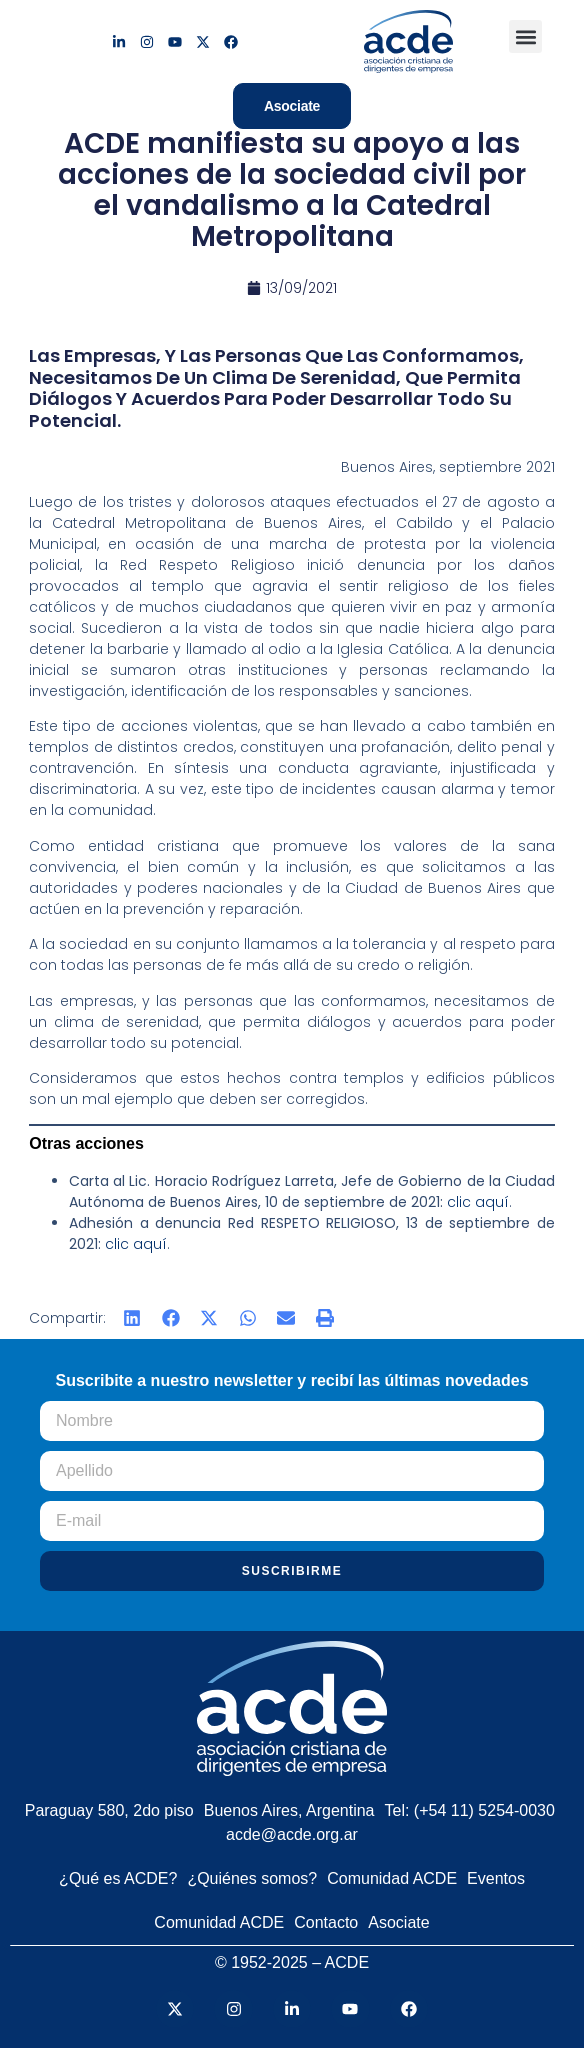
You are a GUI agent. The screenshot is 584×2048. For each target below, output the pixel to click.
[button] (525, 36)
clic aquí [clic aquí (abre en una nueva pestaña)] (478, 1202)
